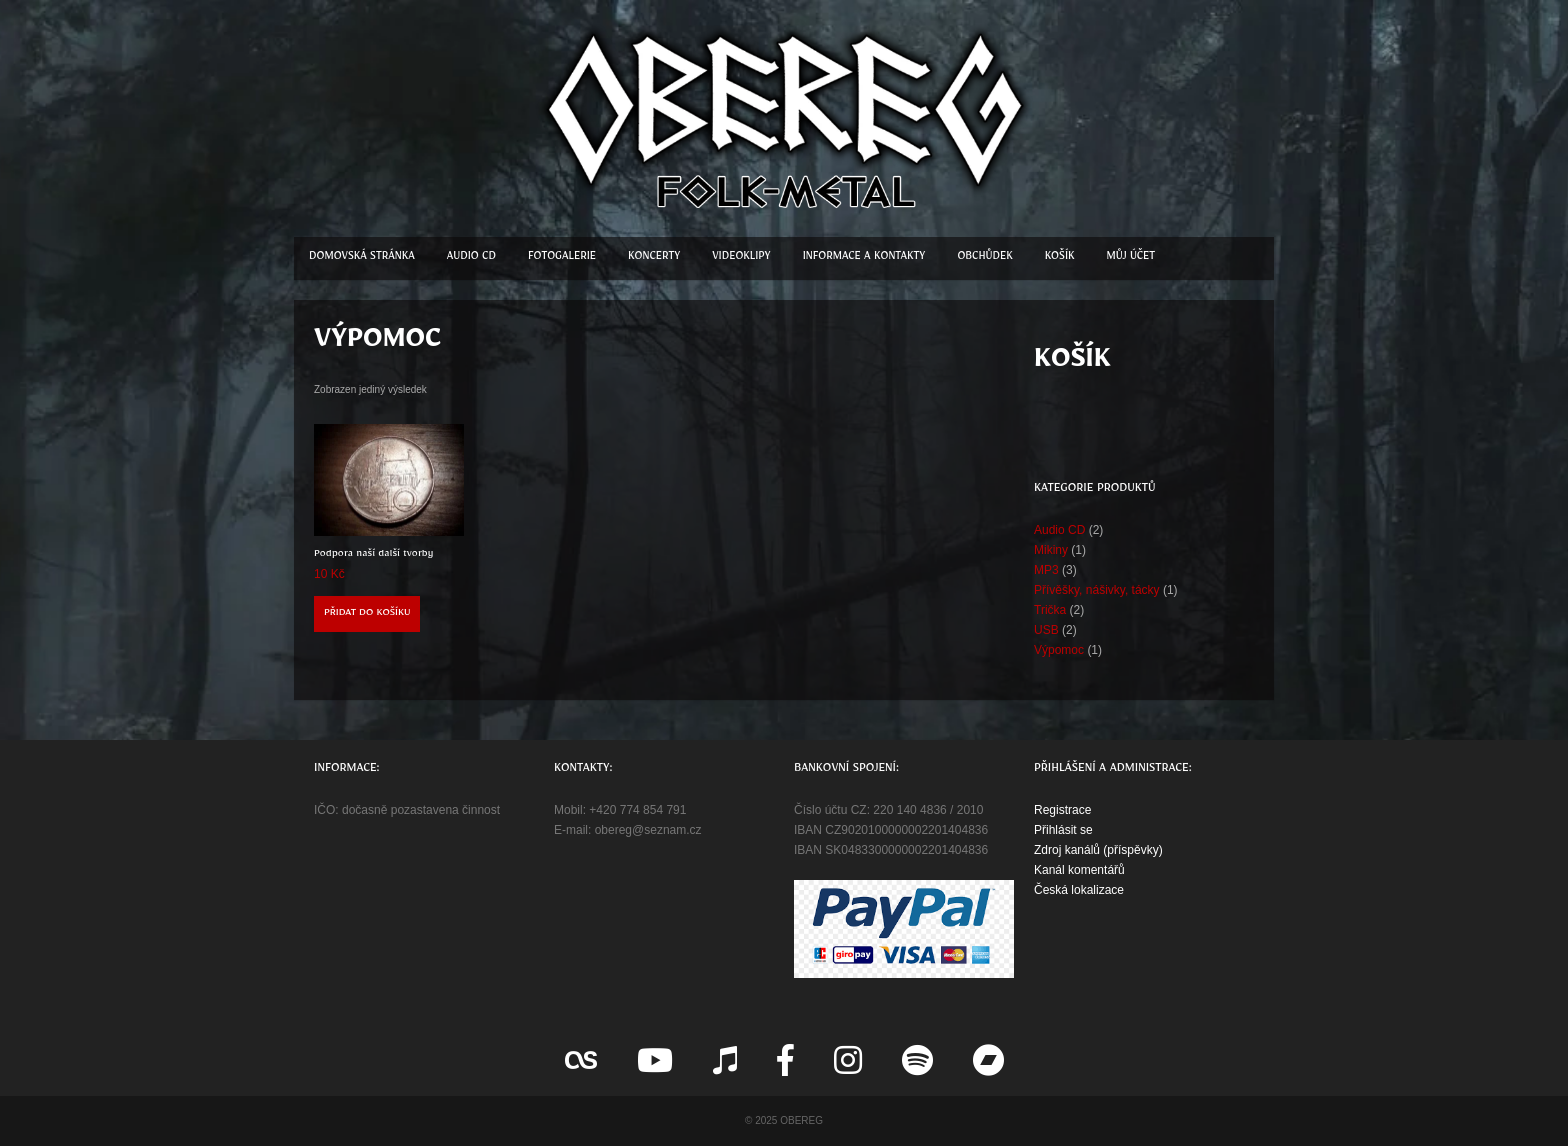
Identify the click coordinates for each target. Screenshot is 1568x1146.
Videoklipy (741, 258)
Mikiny (1051, 550)
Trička (1050, 610)
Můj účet (1131, 258)
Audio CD (471, 258)
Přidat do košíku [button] (367, 614)
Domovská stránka (362, 258)
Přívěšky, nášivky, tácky (1097, 590)
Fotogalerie (562, 258)
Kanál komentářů (1079, 870)
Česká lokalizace (1079, 890)
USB (1046, 630)
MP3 (1046, 570)
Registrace (1062, 810)
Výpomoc (1059, 650)
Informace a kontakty (864, 258)
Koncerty (654, 258)
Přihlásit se (1063, 830)
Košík (1060, 258)
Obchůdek (984, 258)
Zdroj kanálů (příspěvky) (1098, 850)
